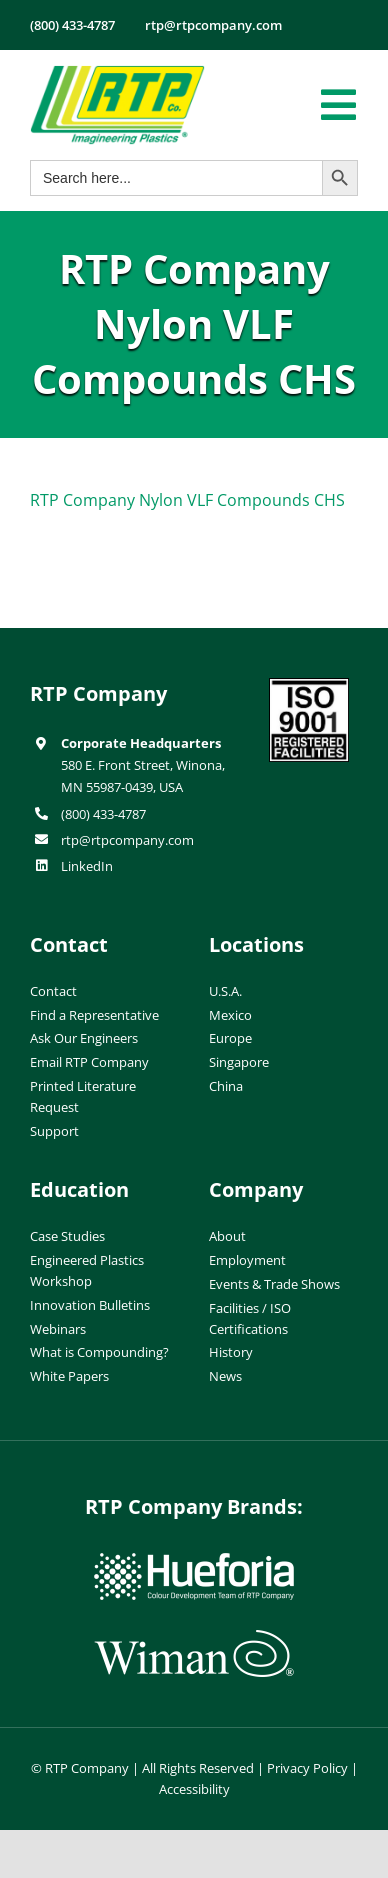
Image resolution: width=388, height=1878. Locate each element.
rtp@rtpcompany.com (127, 840)
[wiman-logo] (194, 1638)
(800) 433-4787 (103, 814)
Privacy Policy (307, 1768)
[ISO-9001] (309, 686)
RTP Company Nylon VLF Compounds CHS (187, 500)
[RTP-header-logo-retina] (117, 73)
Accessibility (194, 1789)
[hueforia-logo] (194, 1561)
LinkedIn (87, 866)
